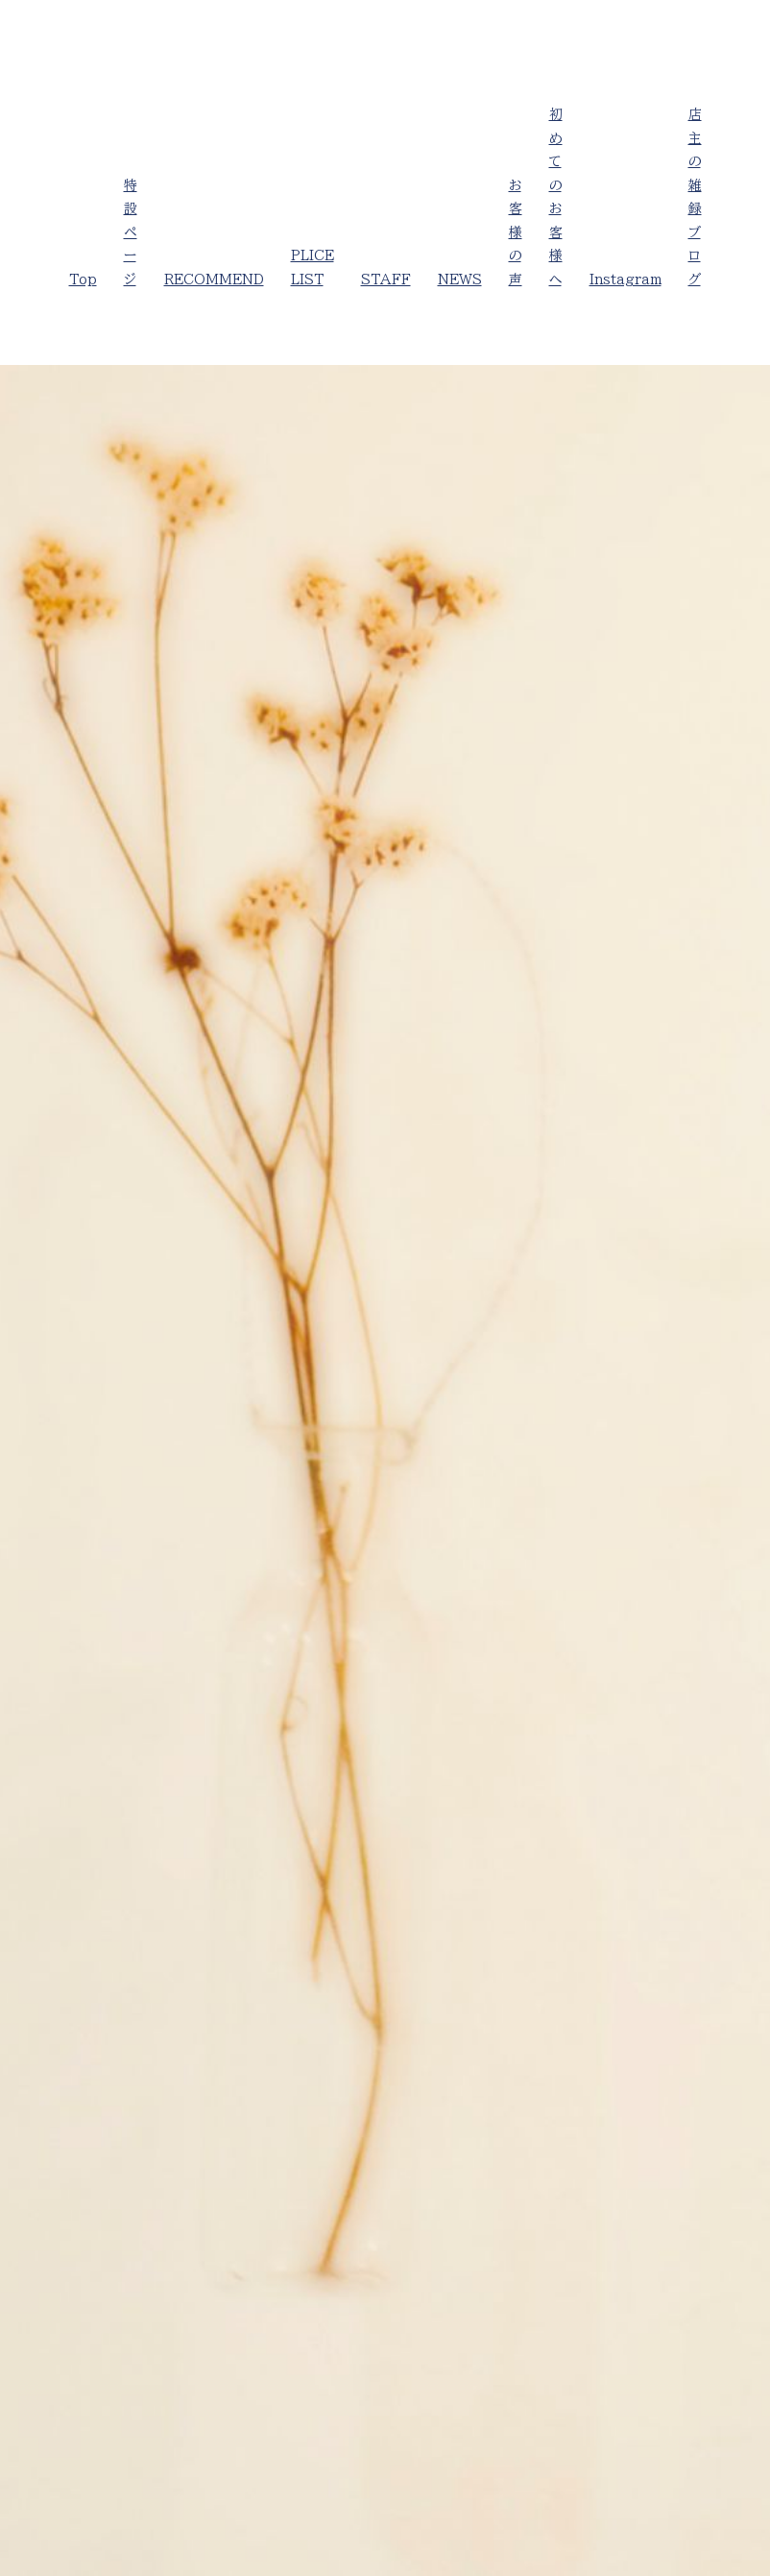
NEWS (460, 279)
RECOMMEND (214, 279)
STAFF (386, 279)
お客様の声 (515, 232)
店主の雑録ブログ (695, 197)
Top (83, 279)
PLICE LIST (312, 267)
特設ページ (130, 232)
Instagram (626, 279)
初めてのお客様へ (556, 197)
